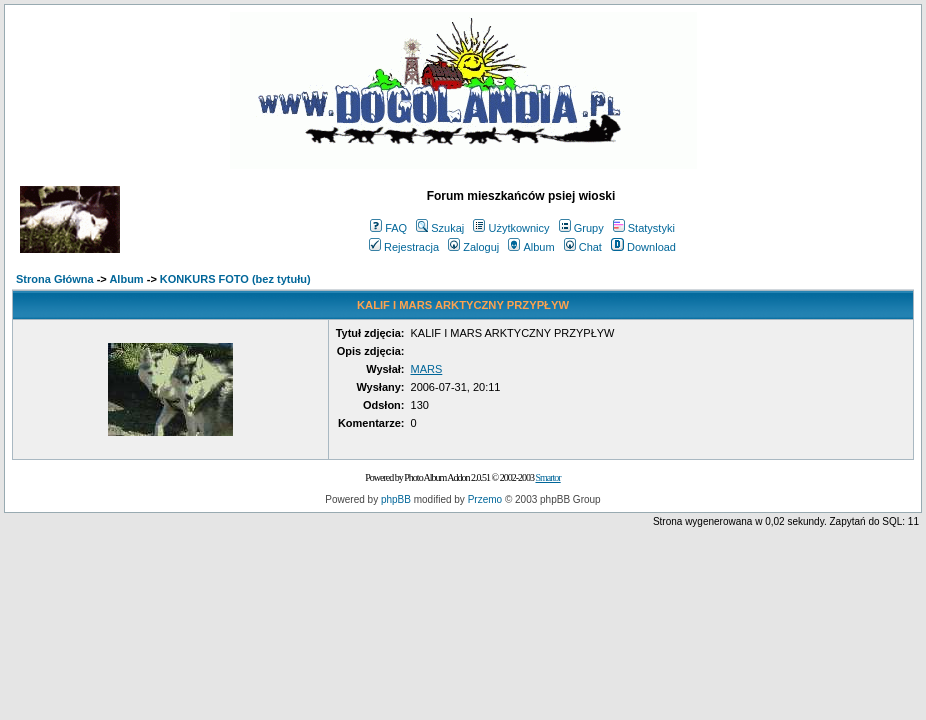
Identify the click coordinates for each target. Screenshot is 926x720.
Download (643, 247)
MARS (427, 369)
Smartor (547, 477)
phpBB (396, 499)
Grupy (581, 228)
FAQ (388, 228)
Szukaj (440, 228)
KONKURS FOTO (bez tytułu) (235, 279)
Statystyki (644, 228)
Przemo (485, 499)
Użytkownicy (511, 228)
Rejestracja (404, 247)
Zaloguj (473, 247)
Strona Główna (55, 279)
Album (531, 247)
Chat (583, 247)
